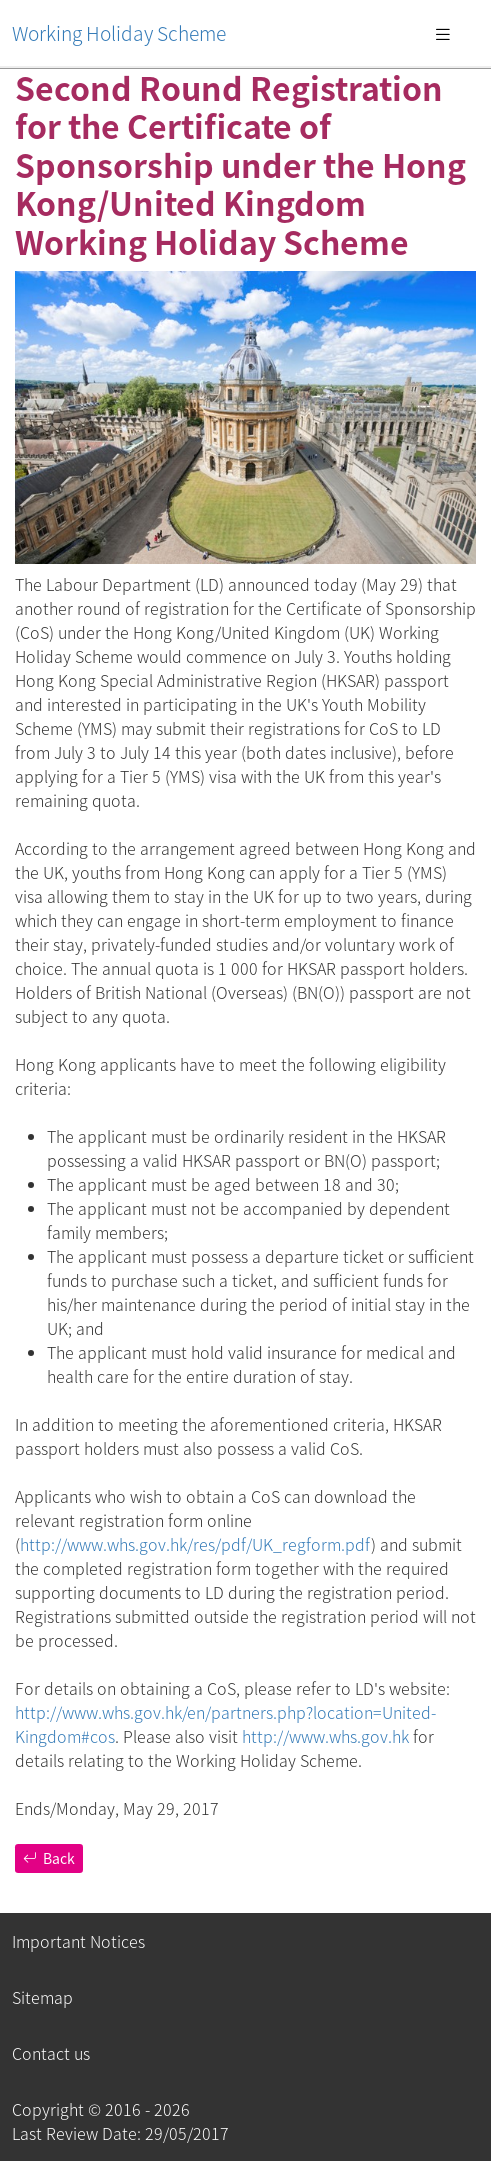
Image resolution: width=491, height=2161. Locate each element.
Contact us (51, 2053)
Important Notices (78, 1941)
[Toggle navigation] (443, 33)
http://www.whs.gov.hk (325, 1736)
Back (49, 1858)
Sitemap (42, 1997)
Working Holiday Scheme (119, 33)
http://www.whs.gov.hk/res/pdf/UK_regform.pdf (195, 1544)
